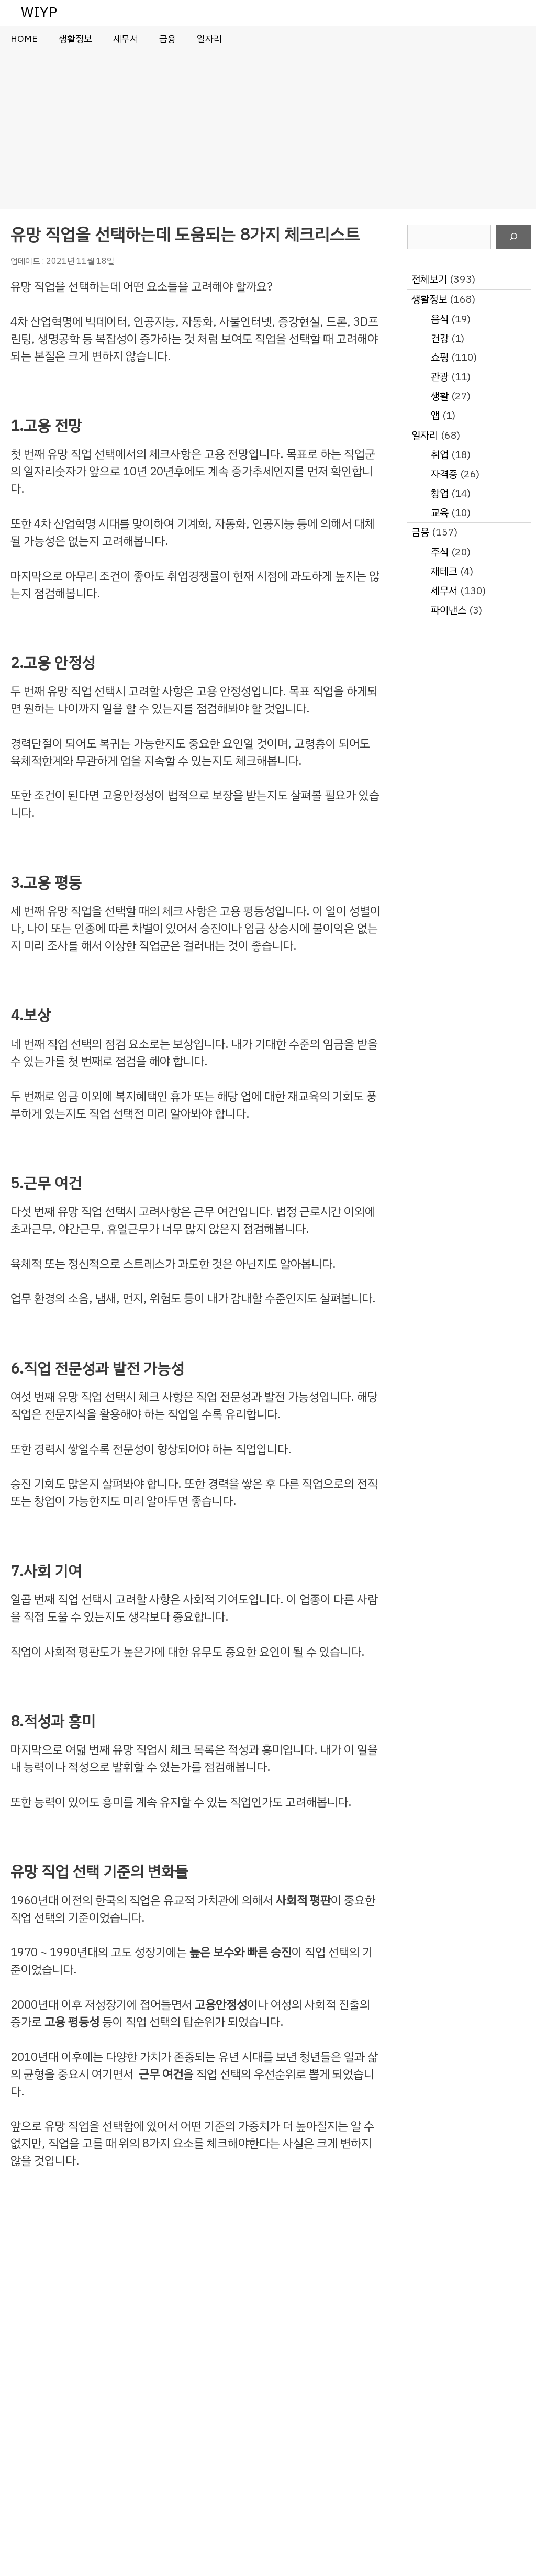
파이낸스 (448, 610)
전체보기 (429, 279)
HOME (24, 39)
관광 (440, 376)
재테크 (444, 571)
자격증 (444, 474)
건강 (440, 338)
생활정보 (75, 39)
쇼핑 (440, 357)
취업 (440, 454)
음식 (440, 319)
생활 (440, 396)
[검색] (513, 237)
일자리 (209, 39)
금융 (167, 39)
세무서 (125, 39)
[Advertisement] (268, 130)
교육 (440, 512)
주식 (440, 552)
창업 (440, 493)
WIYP (39, 12)
